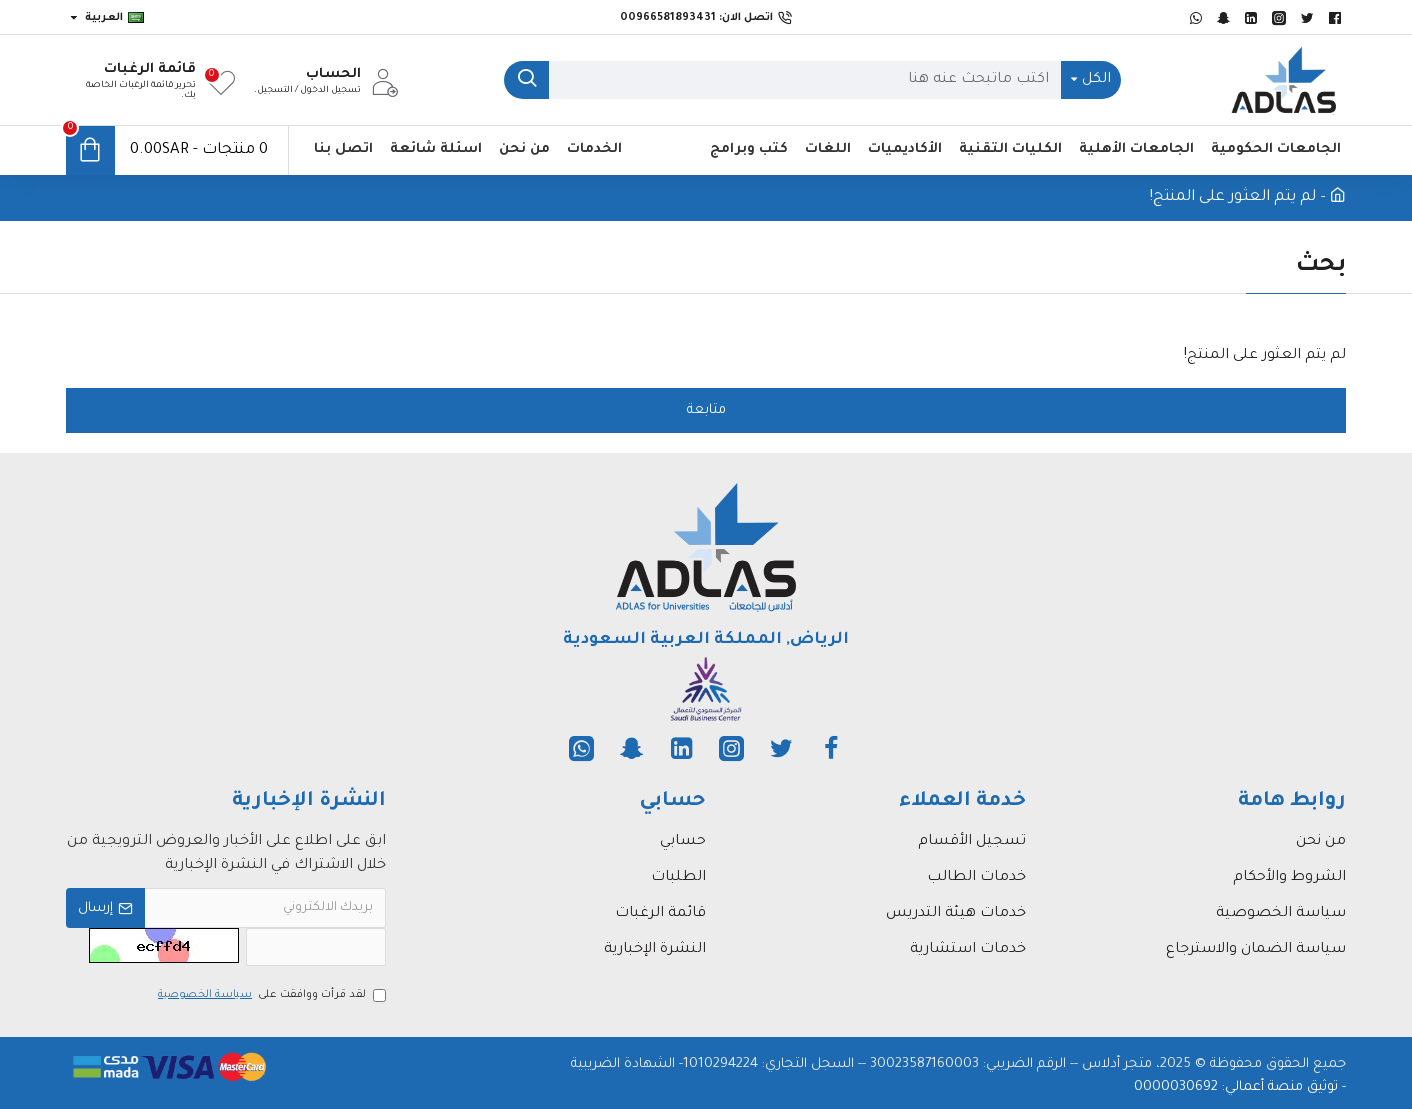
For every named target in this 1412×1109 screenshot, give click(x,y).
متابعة (706, 410)
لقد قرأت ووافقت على (270, 995)
